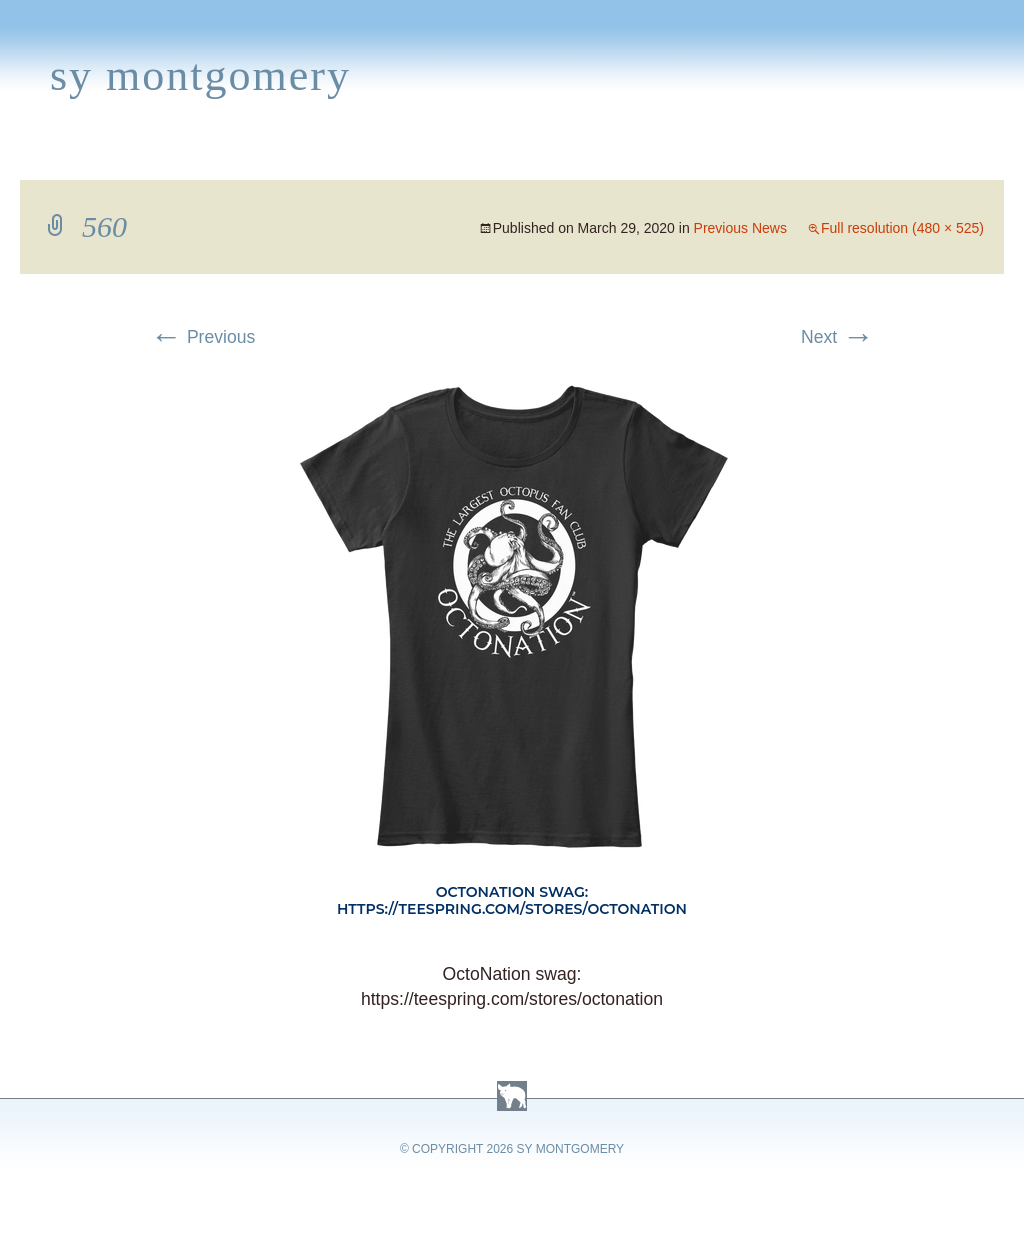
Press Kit (807, 156)
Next (837, 337)
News (343, 156)
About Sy (626, 156)
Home (36, 156)
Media (418, 156)
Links (715, 156)
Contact (915, 156)
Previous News (740, 228)
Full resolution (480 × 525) (902, 228)
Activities (514, 156)
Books (114, 156)
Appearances (231, 156)
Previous (202, 337)
